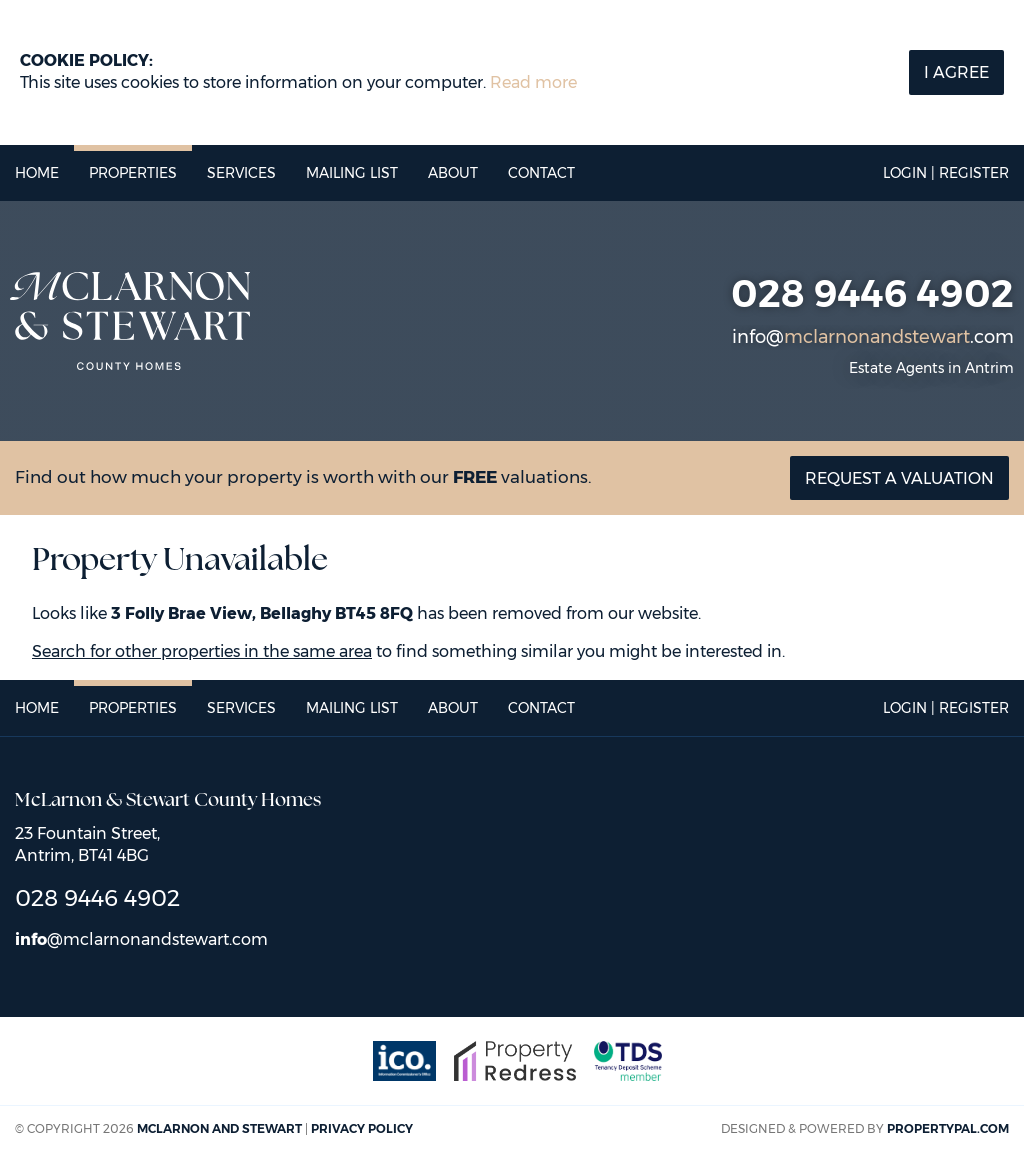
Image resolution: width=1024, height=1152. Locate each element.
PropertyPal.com (948, 1128)
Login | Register (946, 173)
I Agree (956, 72)
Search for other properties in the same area (202, 651)
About (453, 173)
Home (37, 173)
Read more (533, 82)
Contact (541, 173)
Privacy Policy (362, 1128)
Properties (133, 173)
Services (241, 173)
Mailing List (352, 173)
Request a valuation (899, 478)
